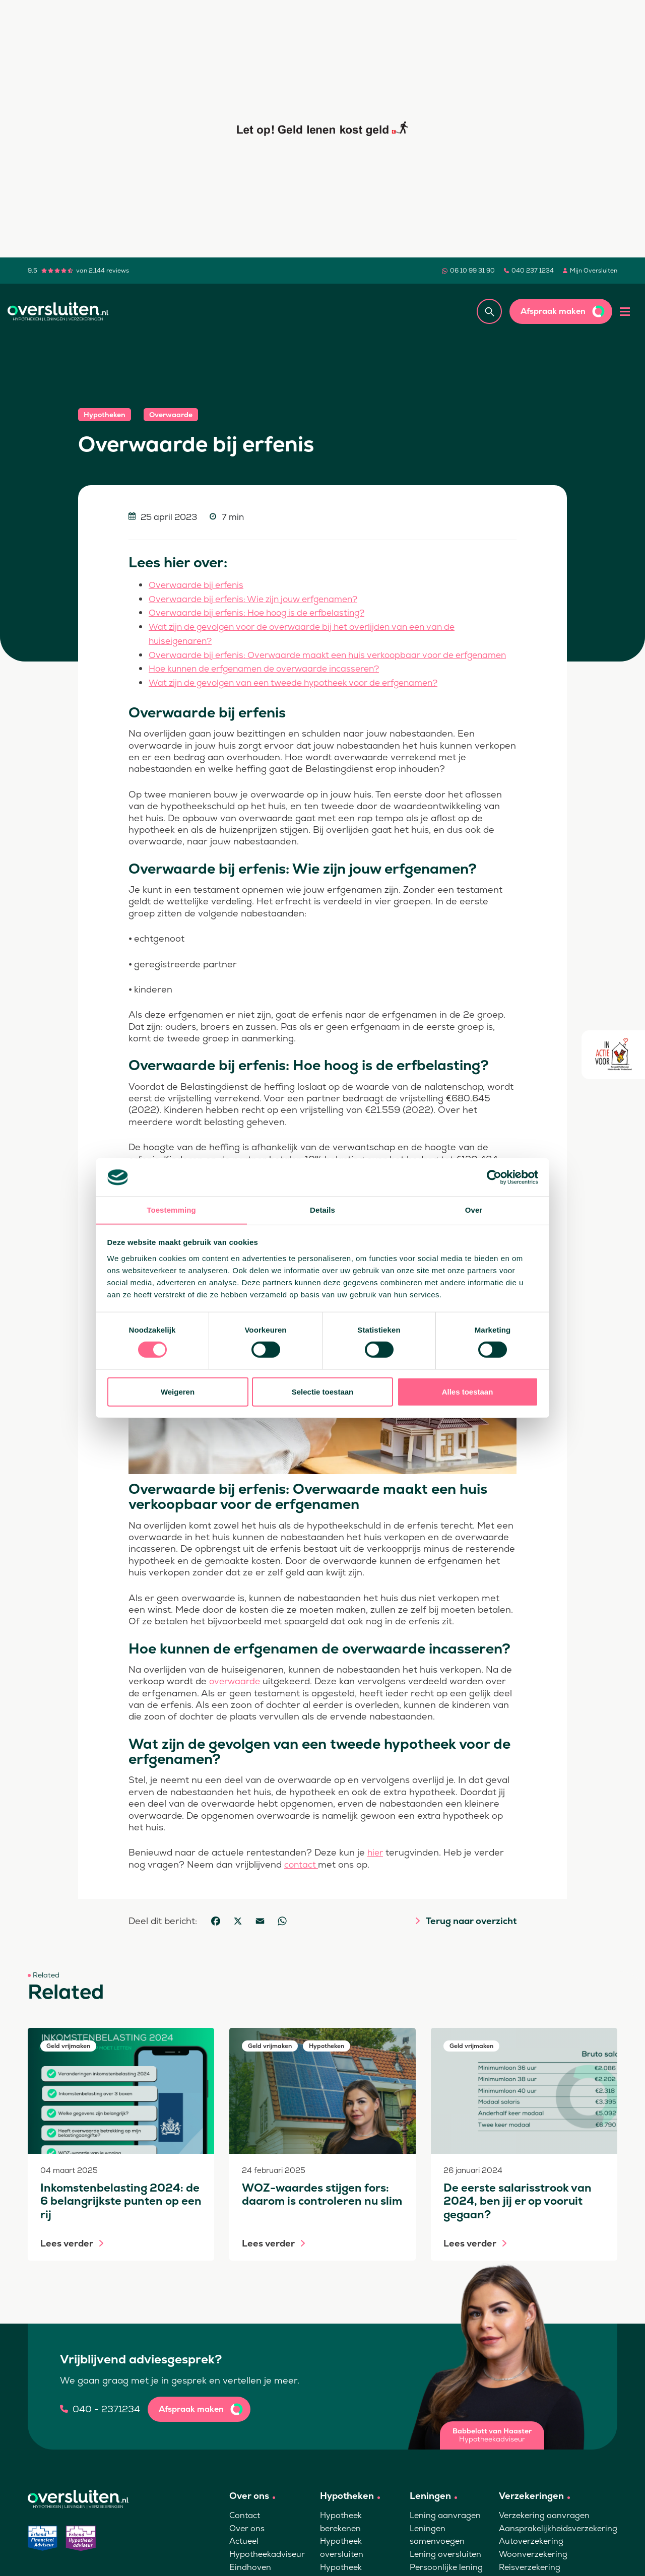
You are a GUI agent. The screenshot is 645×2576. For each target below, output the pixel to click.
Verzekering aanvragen (544, 2526)
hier (375, 1863)
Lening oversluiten (445, 2564)
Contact (244, 2526)
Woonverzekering (533, 2564)
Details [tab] (322, 1210)
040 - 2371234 (106, 2419)
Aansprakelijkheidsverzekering (558, 2539)
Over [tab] (474, 1210)
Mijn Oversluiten (593, 271)
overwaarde (236, 1691)
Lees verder (66, 2254)
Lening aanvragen (445, 2526)
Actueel (244, 2551)
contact (301, 1874)
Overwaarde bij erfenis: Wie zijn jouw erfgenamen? (261, 598)
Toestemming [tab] (171, 1210)
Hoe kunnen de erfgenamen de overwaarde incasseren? (273, 680)
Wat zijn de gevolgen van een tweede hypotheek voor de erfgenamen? (305, 693)
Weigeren (178, 1392)
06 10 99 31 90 (472, 271)
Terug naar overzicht (471, 1931)
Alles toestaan (467, 1392)
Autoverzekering (531, 2551)
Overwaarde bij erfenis (199, 584)
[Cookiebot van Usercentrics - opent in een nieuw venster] (494, 1176)
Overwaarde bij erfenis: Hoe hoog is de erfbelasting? (265, 612)
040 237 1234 (532, 271)
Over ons (247, 2539)
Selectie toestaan (323, 1392)
